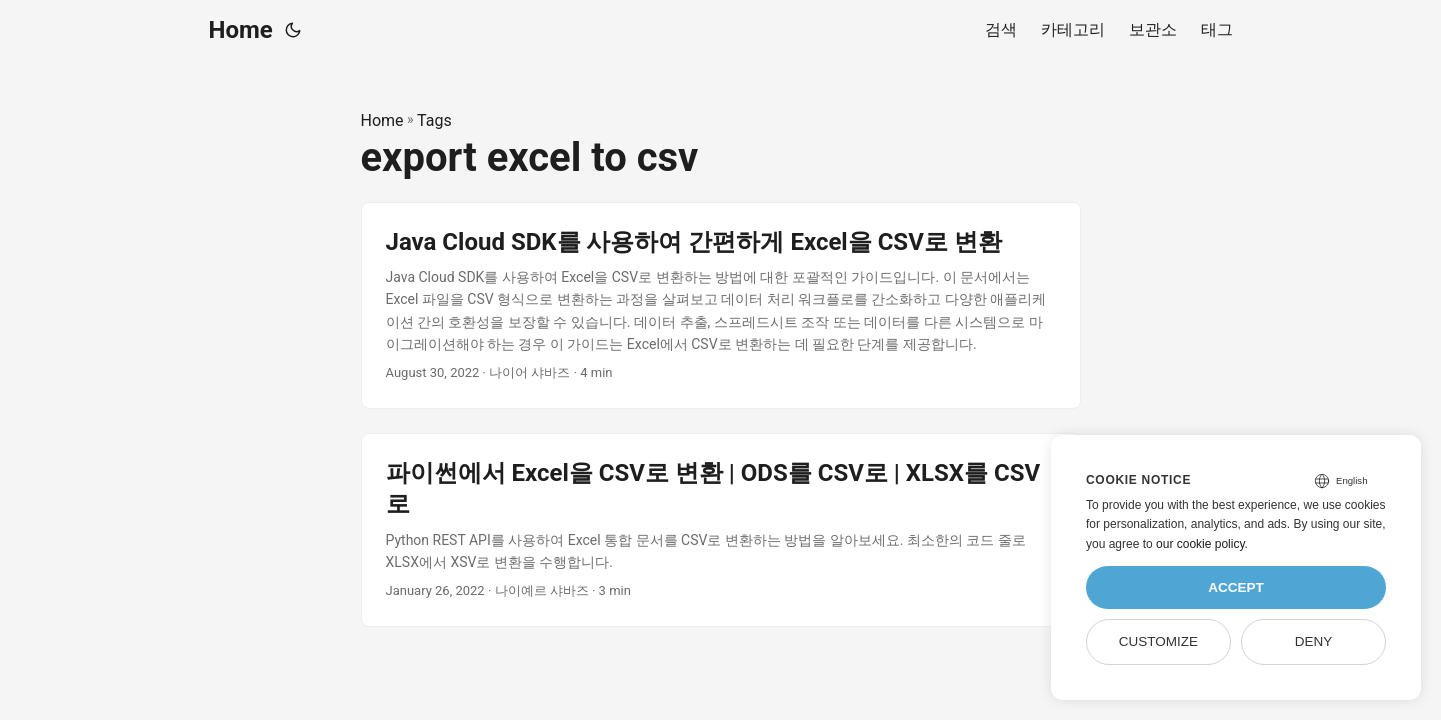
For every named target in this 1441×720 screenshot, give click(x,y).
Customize (1158, 641)
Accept (1236, 587)
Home (241, 30)
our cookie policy (1200, 544)
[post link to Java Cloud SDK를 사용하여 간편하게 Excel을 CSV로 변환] (721, 306)
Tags (434, 120)
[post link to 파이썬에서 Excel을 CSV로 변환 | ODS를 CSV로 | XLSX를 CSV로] (721, 530)
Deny (1314, 641)
